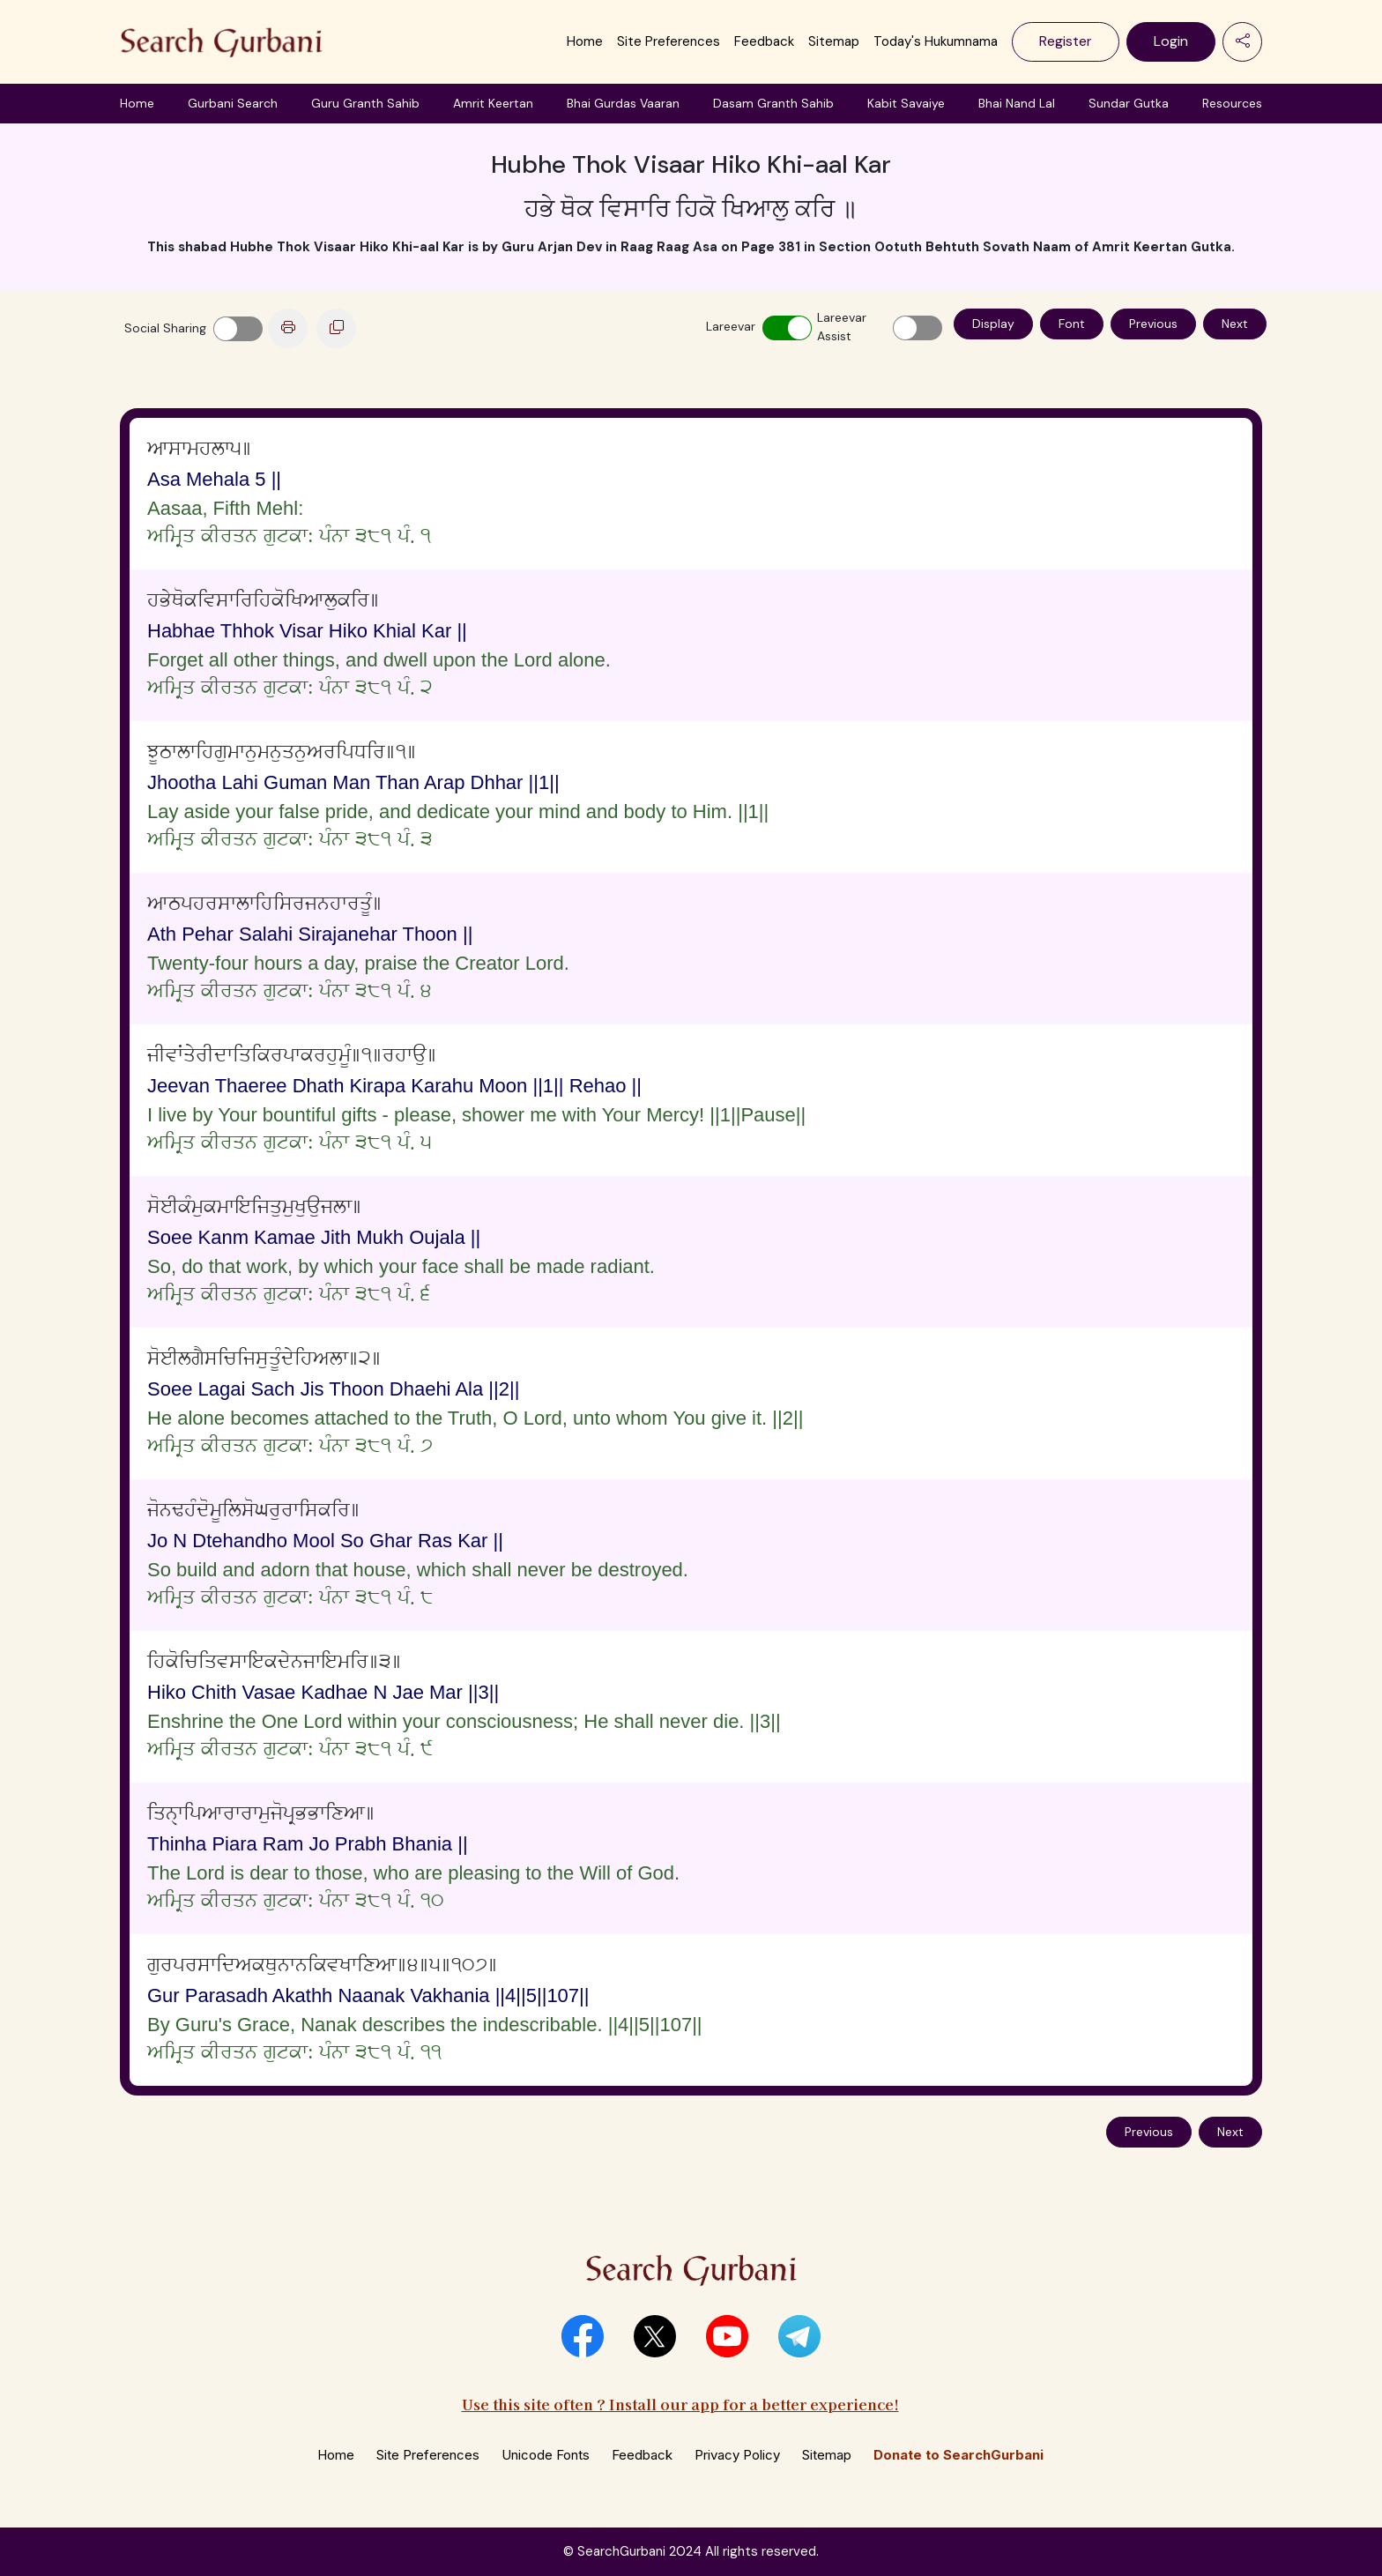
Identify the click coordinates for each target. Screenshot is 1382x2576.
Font (1072, 323)
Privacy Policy (737, 2454)
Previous (1153, 323)
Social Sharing (165, 328)
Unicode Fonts (546, 2454)
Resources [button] (1232, 103)
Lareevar (730, 326)
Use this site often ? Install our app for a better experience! (680, 2404)
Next (1235, 323)
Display (993, 323)
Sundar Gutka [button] (1129, 103)
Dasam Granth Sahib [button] (773, 103)
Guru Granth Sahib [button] (365, 103)
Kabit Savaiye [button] (906, 103)
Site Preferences (668, 41)
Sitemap (833, 41)
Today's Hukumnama (935, 41)
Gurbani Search (233, 103)
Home (585, 41)
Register (1065, 41)
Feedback (764, 41)
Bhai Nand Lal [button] (1016, 103)
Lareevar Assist (841, 326)
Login (1171, 41)
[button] (582, 2336)
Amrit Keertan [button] (493, 103)
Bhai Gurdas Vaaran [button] (623, 103)
